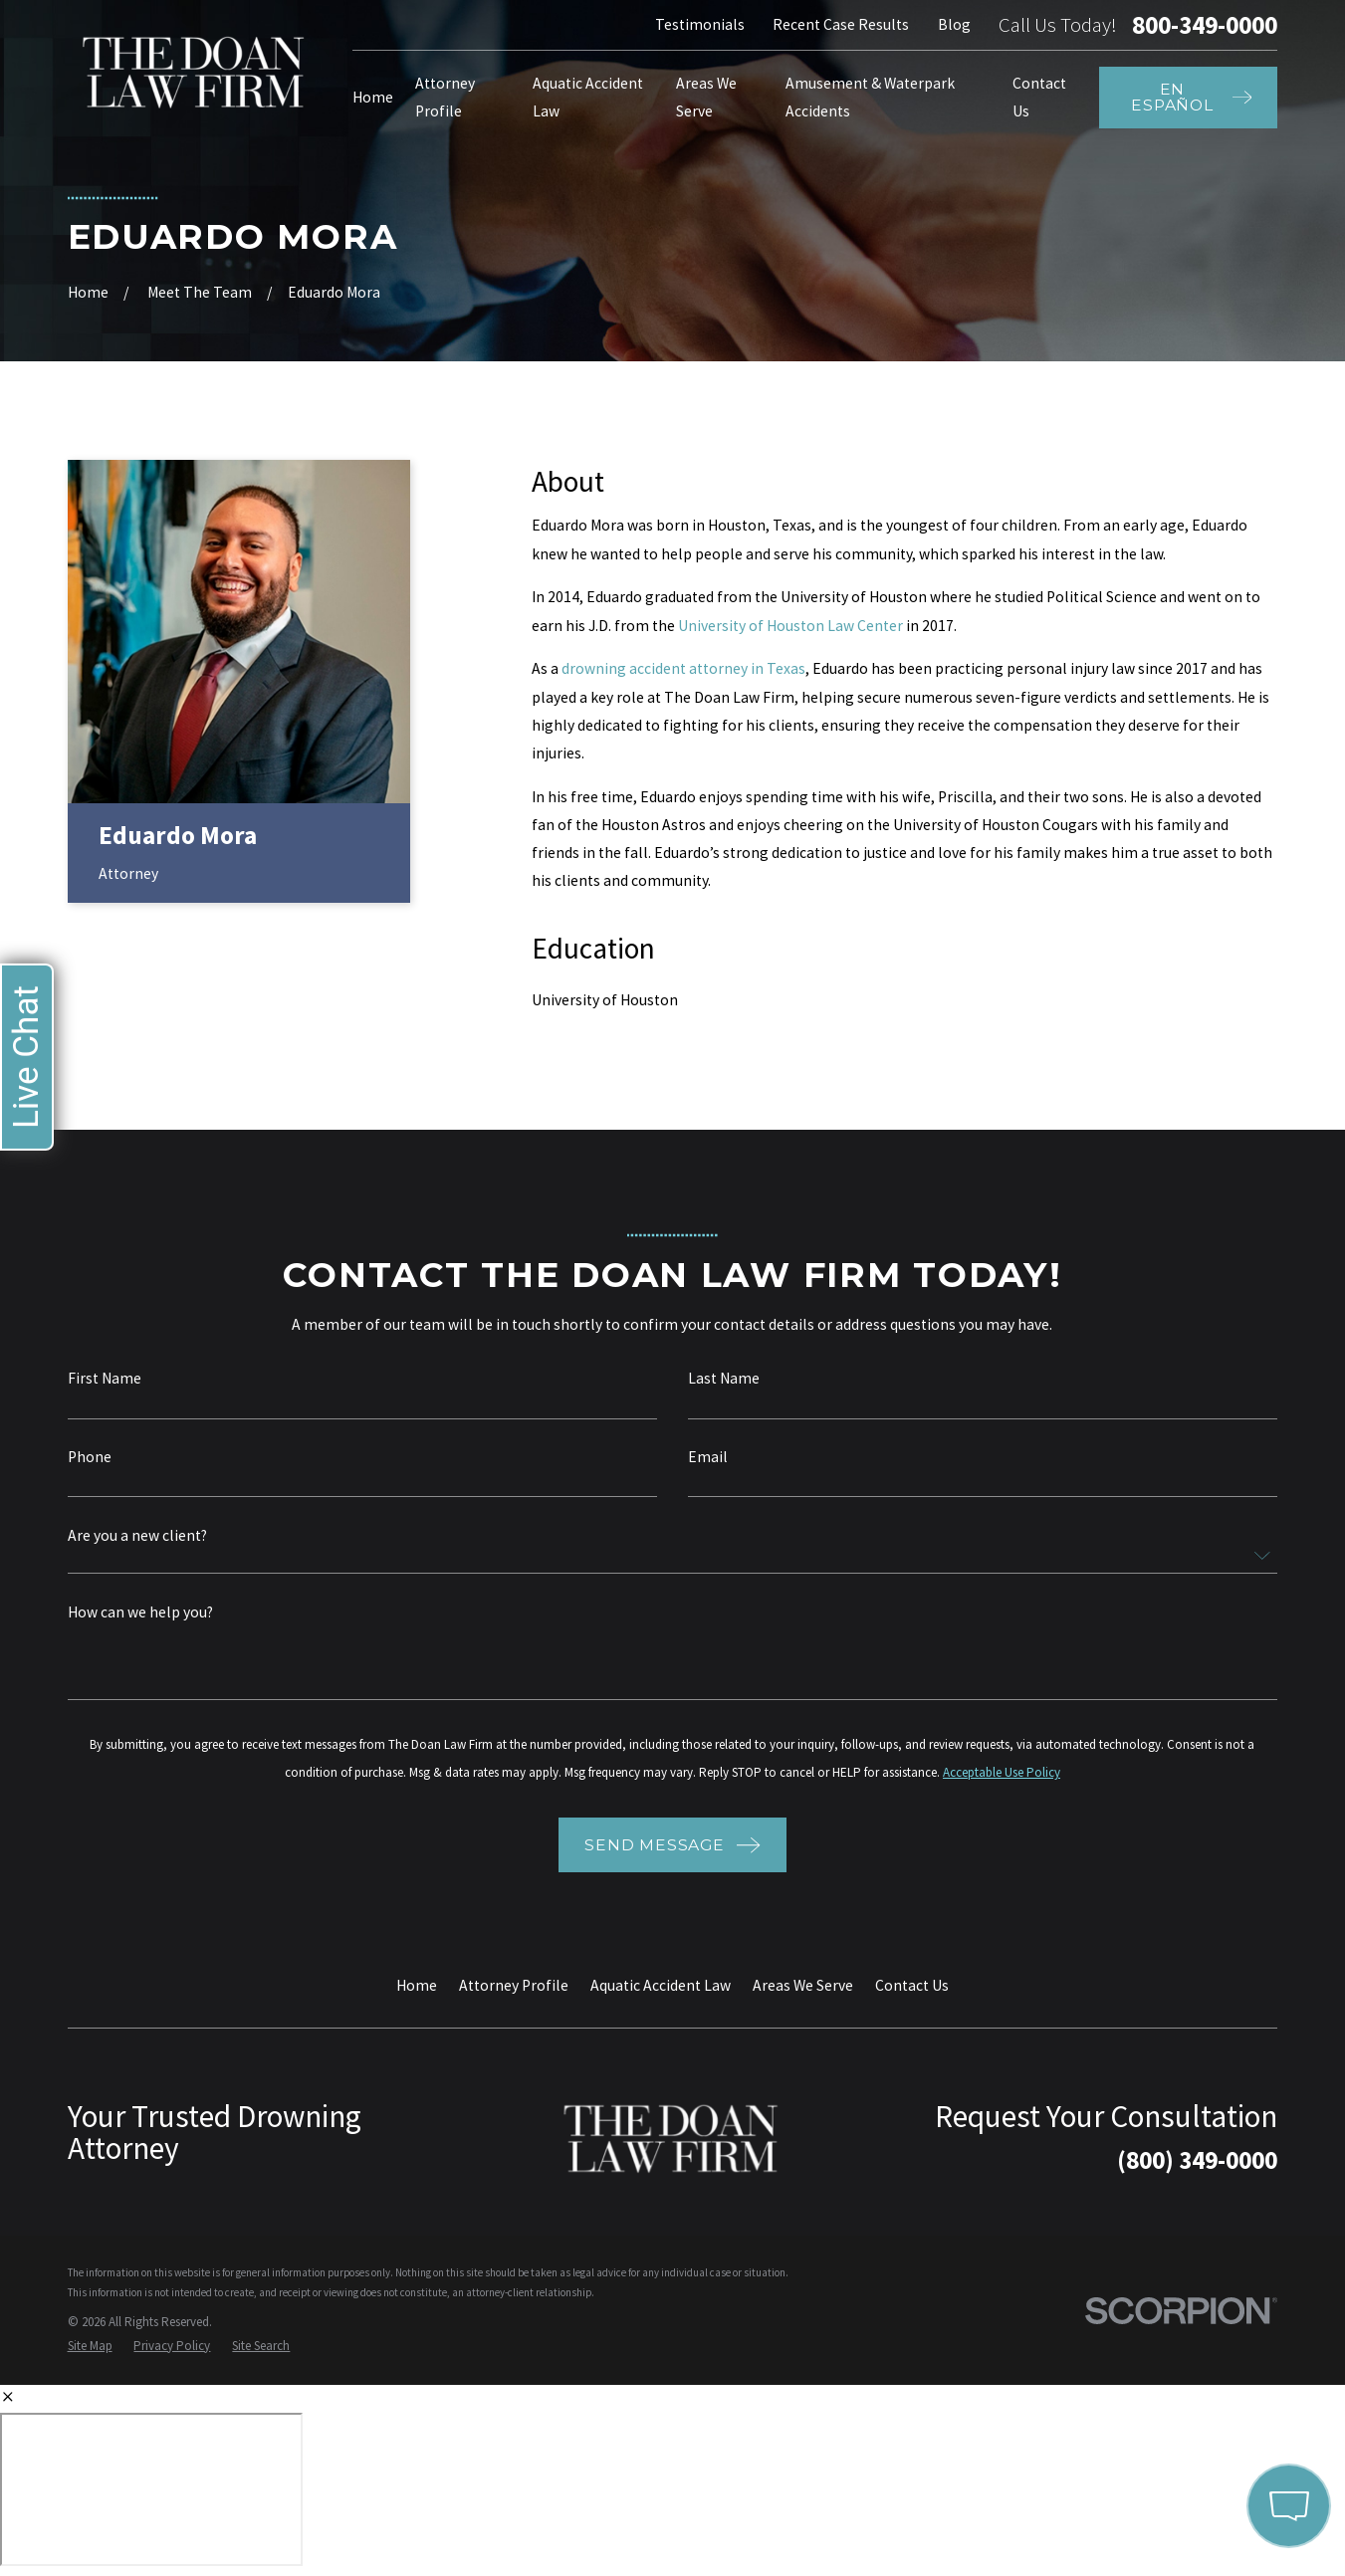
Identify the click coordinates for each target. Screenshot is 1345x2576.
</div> (151, 2489)
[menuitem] (90, 2345)
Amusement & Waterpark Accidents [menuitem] (870, 97)
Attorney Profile (513, 1985)
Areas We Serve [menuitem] (706, 97)
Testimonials (700, 24)
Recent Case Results (841, 24)
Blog (954, 24)
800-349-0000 (1204, 25)
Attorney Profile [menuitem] (445, 97)
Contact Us (912, 1985)
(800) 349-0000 (1197, 2160)
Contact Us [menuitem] (1039, 97)
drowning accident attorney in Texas (683, 668)
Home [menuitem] (372, 97)
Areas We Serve (803, 1985)
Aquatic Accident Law (660, 1985)
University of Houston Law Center (790, 625)
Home (416, 1985)
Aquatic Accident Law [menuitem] (588, 97)
